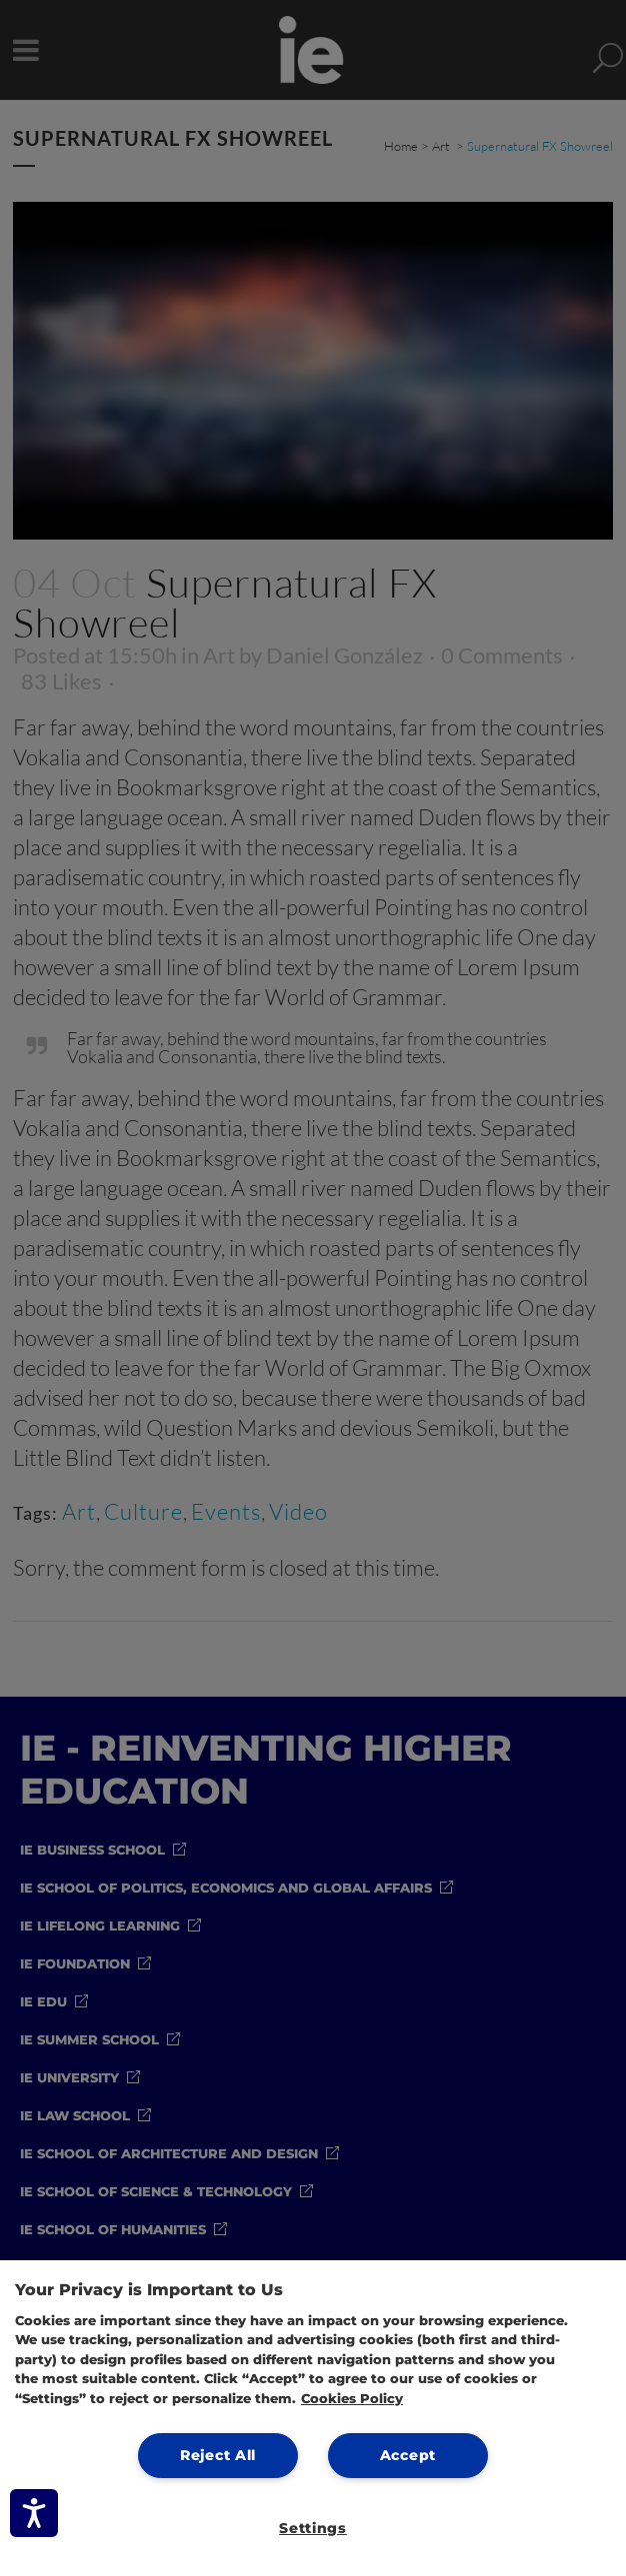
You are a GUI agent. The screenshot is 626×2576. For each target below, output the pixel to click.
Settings (313, 2528)
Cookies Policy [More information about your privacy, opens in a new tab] (352, 2398)
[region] (313, 2418)
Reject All (218, 2455)
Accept (408, 2455)
